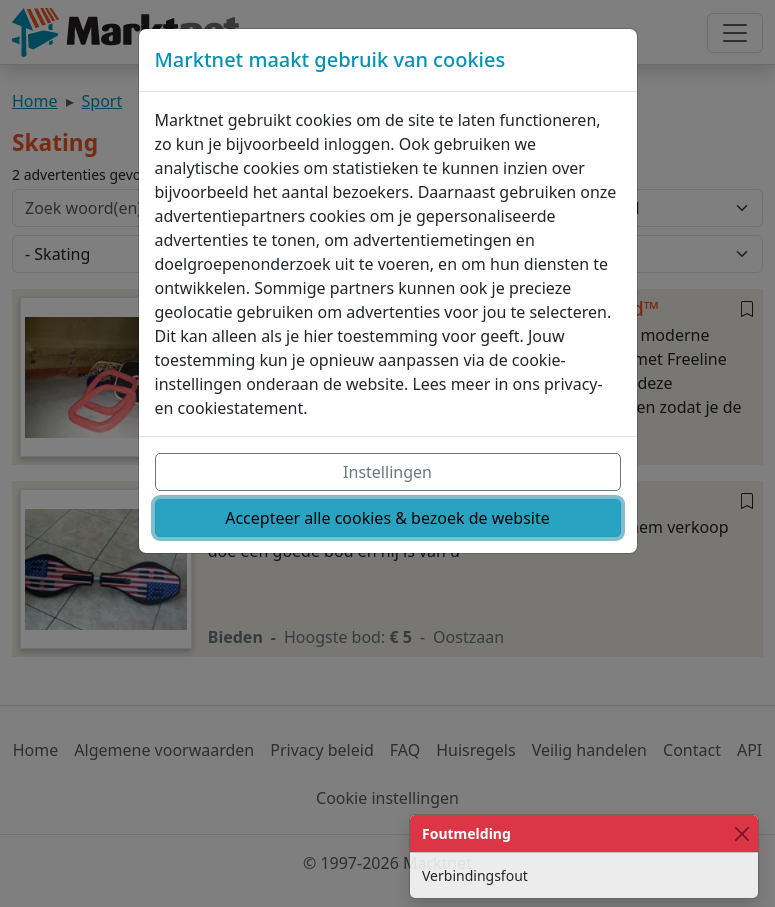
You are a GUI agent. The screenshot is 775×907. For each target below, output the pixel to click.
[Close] (741, 833)
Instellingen (387, 472)
